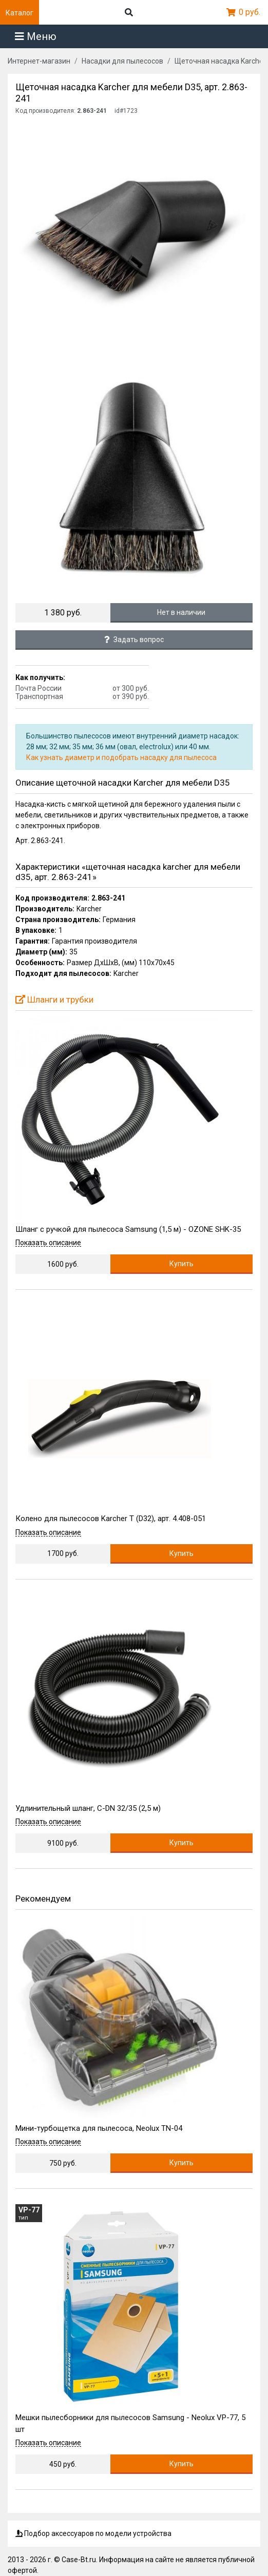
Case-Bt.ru (79, 2559)
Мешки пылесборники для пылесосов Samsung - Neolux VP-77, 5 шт (130, 2423)
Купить (181, 1264)
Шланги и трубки (54, 999)
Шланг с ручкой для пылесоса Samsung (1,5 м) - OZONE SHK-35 (128, 1229)
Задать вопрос (134, 639)
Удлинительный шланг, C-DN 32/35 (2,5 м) (88, 1808)
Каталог (19, 13)
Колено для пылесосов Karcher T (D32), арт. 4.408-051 (110, 1518)
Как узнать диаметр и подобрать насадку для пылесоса (121, 757)
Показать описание (48, 1243)
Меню (35, 36)
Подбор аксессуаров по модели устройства (93, 2533)
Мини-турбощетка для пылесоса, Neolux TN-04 (98, 2128)
